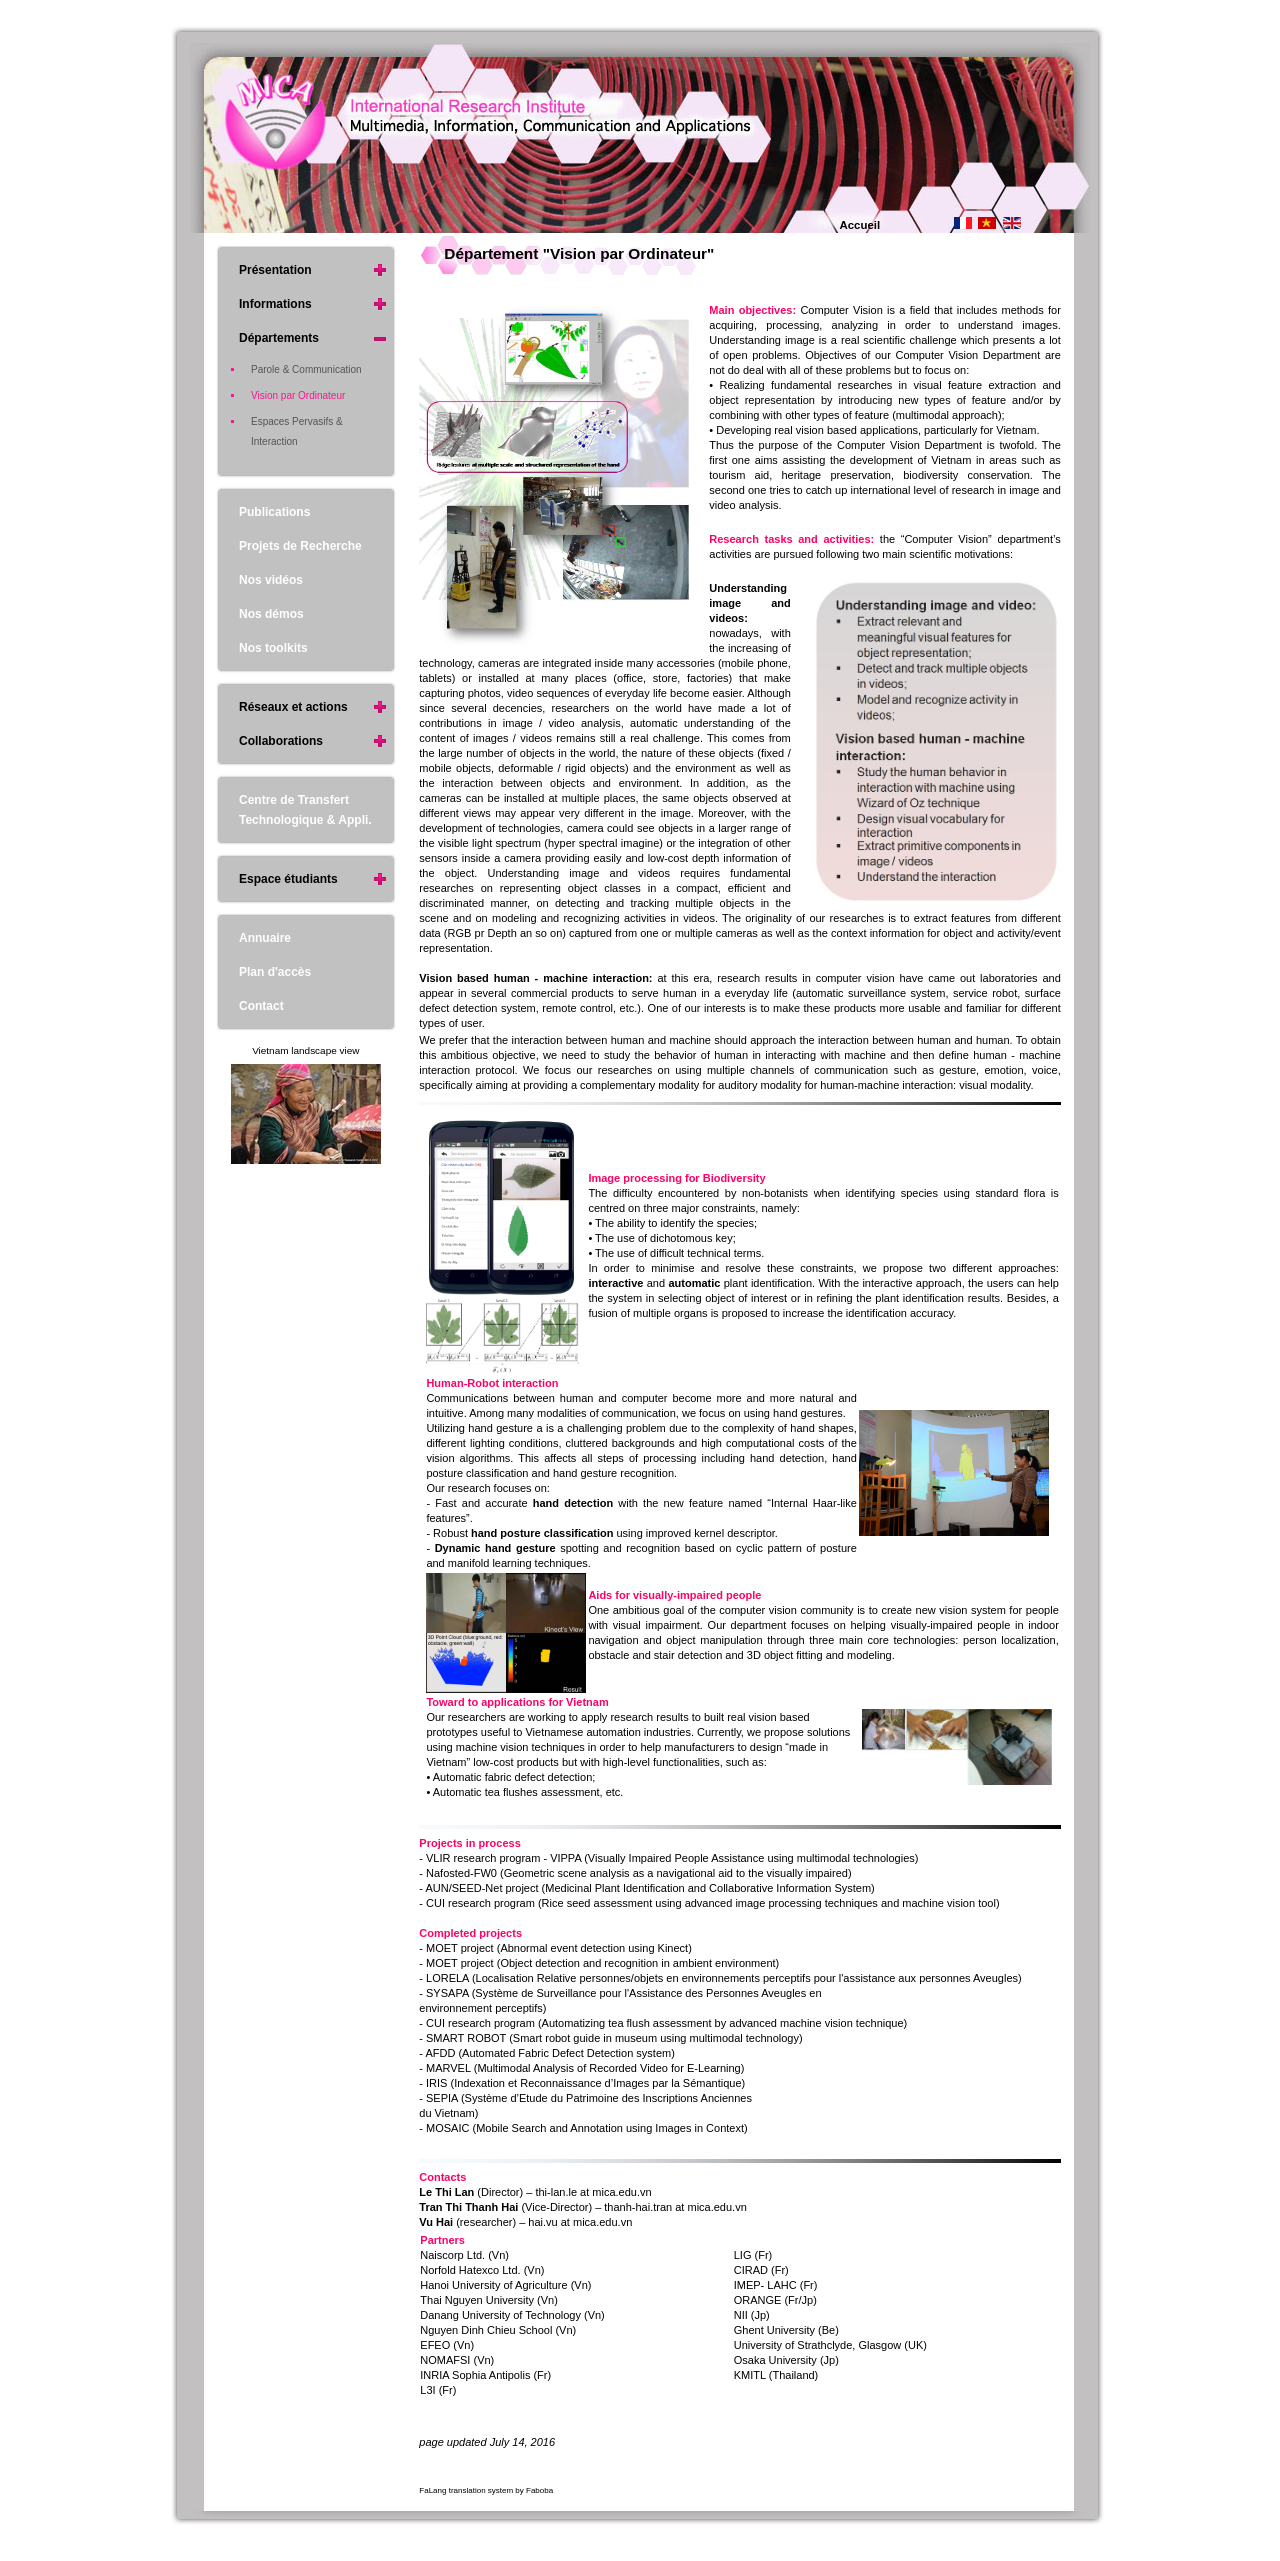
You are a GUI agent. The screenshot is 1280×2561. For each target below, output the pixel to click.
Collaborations (281, 741)
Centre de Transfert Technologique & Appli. (305, 810)
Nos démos (271, 614)
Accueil (860, 225)
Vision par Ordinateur (298, 395)
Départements (279, 338)
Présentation (275, 270)
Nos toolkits (273, 648)
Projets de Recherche (300, 546)
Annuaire (265, 938)
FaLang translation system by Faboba (486, 2490)
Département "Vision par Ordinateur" (579, 253)
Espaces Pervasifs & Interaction (297, 431)
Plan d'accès (275, 972)
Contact (261, 1006)
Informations (275, 304)
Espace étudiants (288, 879)
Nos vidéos (271, 580)
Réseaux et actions (293, 707)
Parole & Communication (306, 369)
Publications (274, 512)
